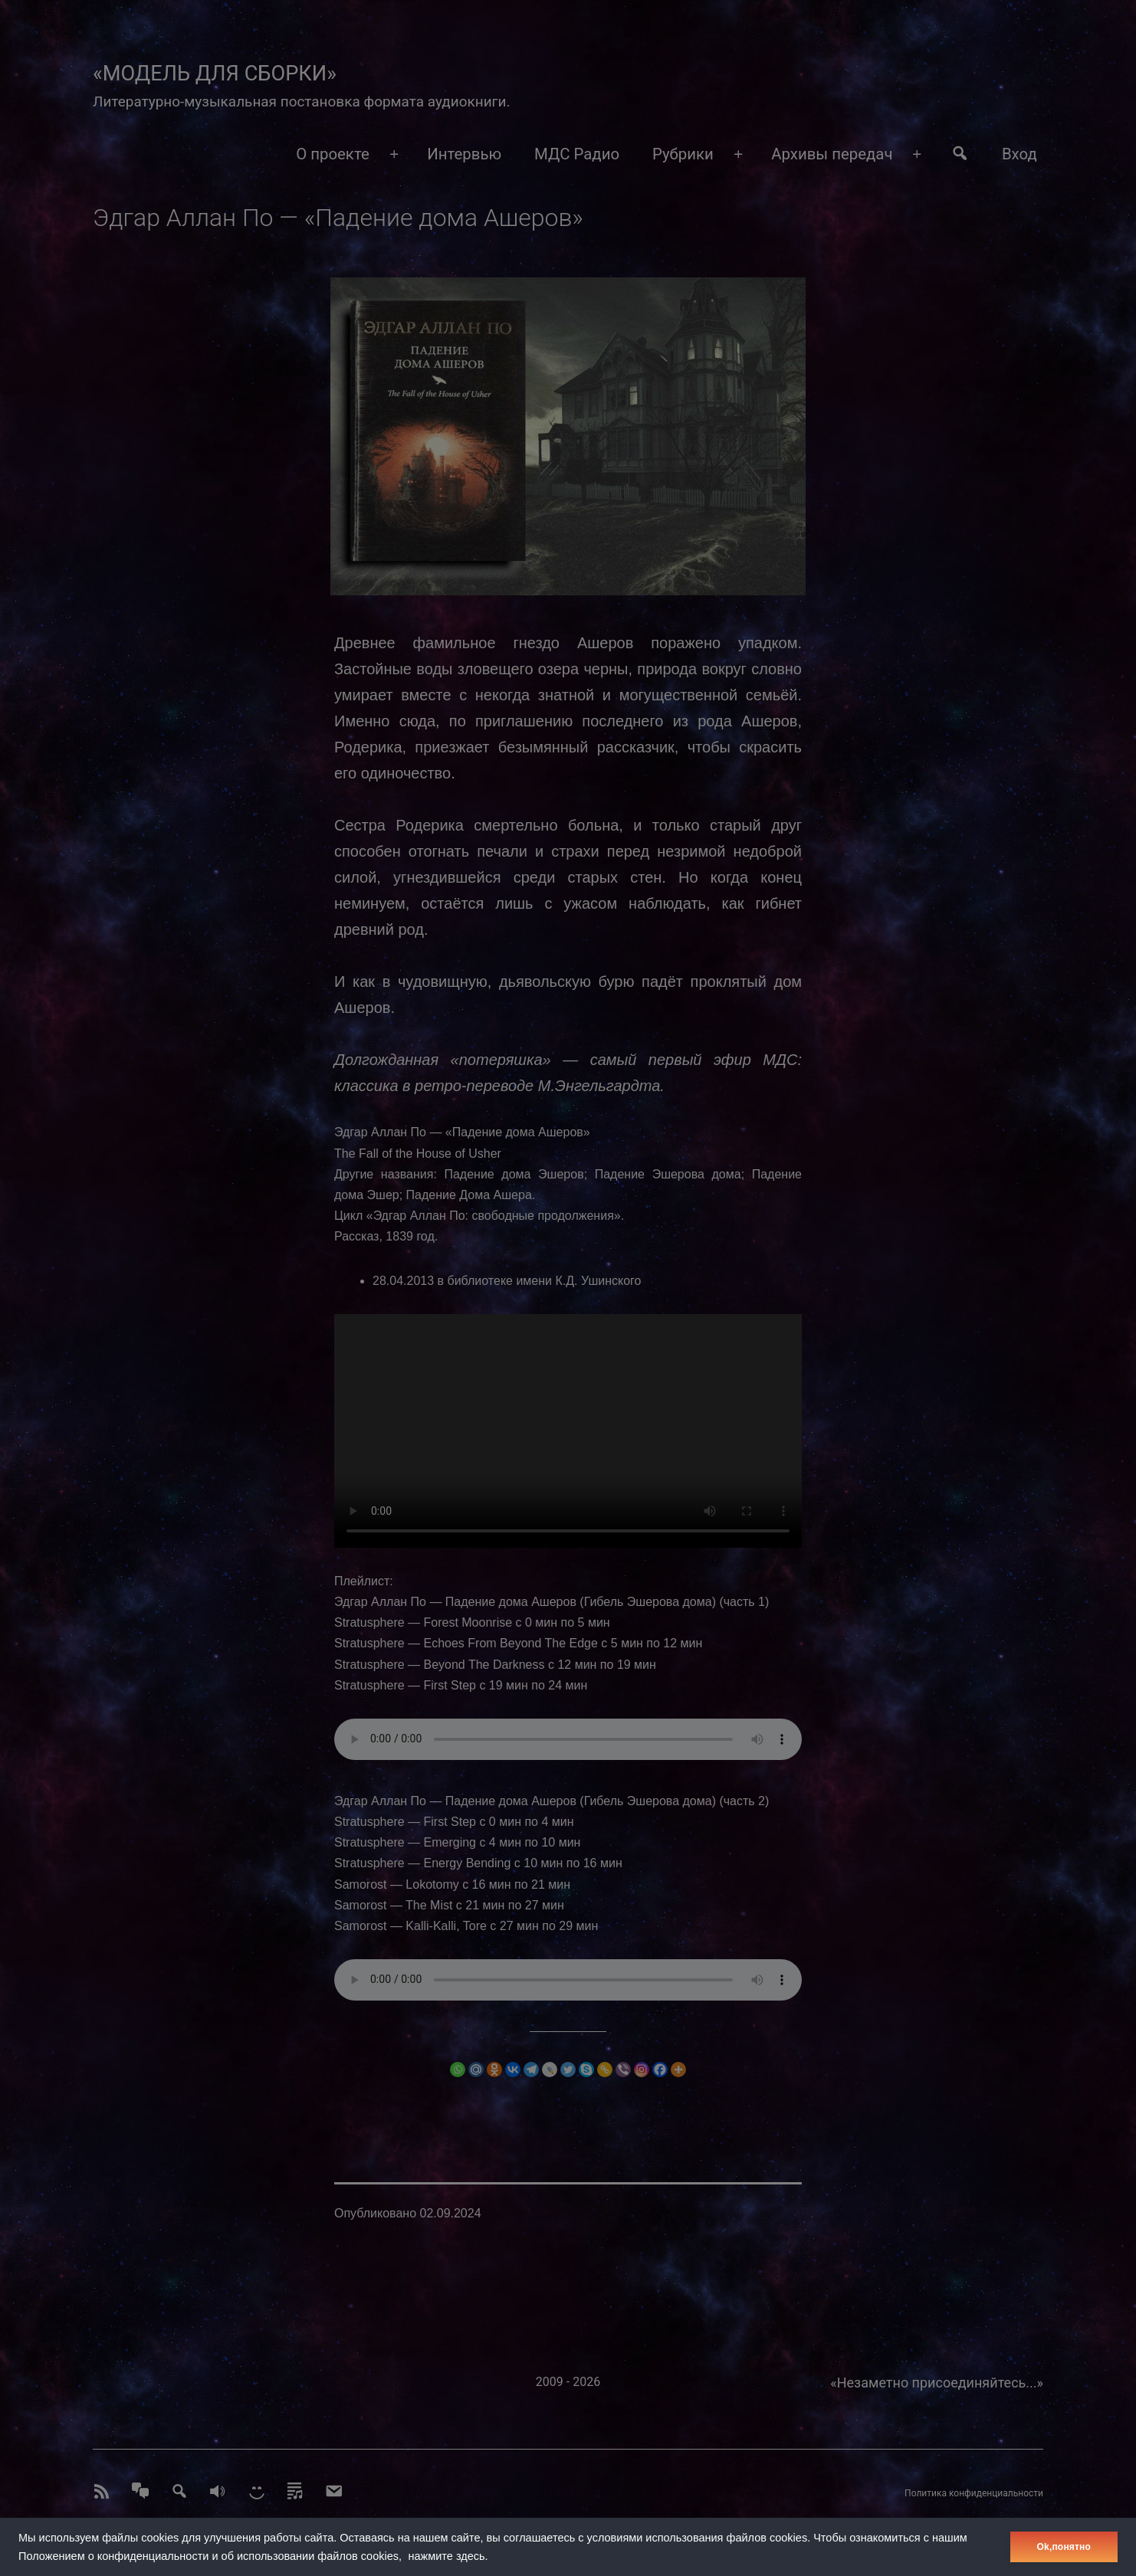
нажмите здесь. (448, 2556)
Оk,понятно (1064, 2547)
